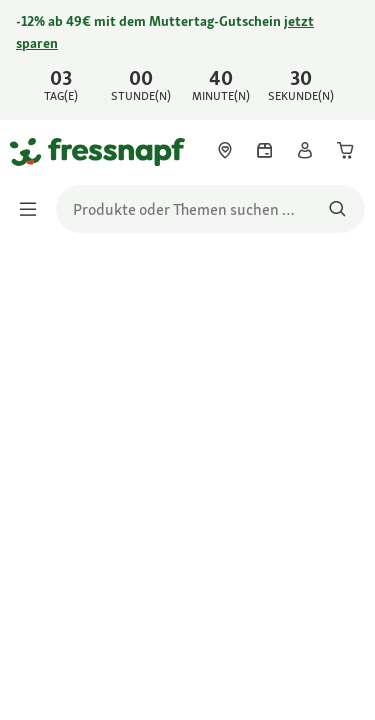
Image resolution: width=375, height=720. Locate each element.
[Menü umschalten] (34, 209)
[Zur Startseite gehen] (33, 151)
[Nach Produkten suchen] (337, 209)
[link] (187, 60)
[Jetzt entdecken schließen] (343, 46)
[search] (210, 209)
